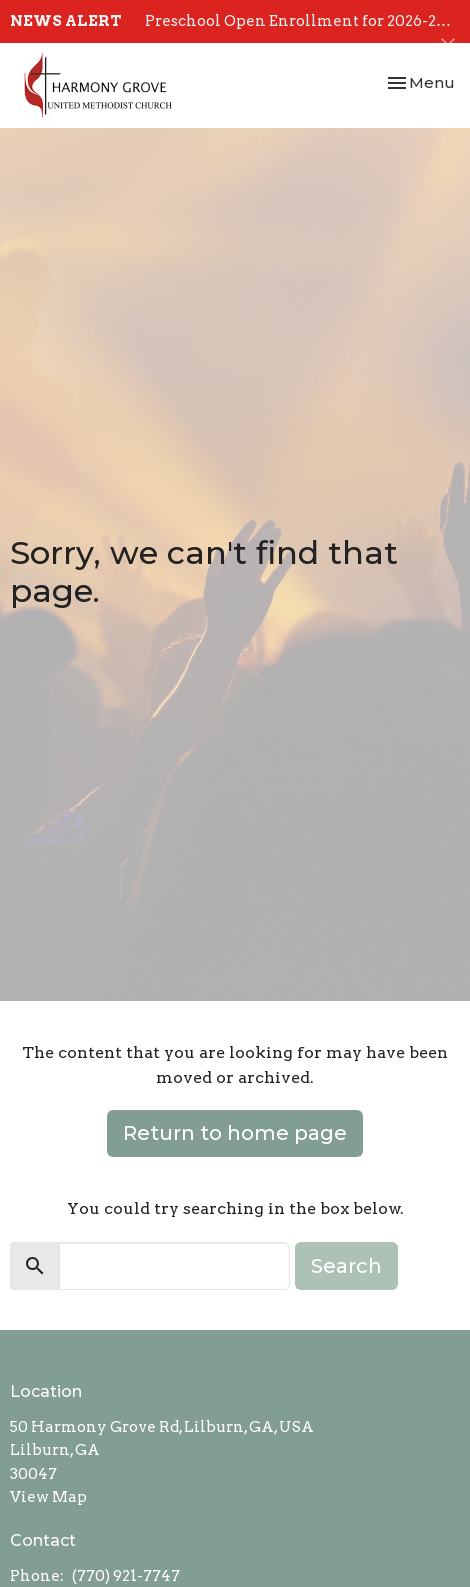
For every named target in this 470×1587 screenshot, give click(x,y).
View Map (48, 1497)
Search (346, 1266)
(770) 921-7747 (126, 1576)
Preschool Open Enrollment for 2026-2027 (304, 21)
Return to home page (235, 1133)
